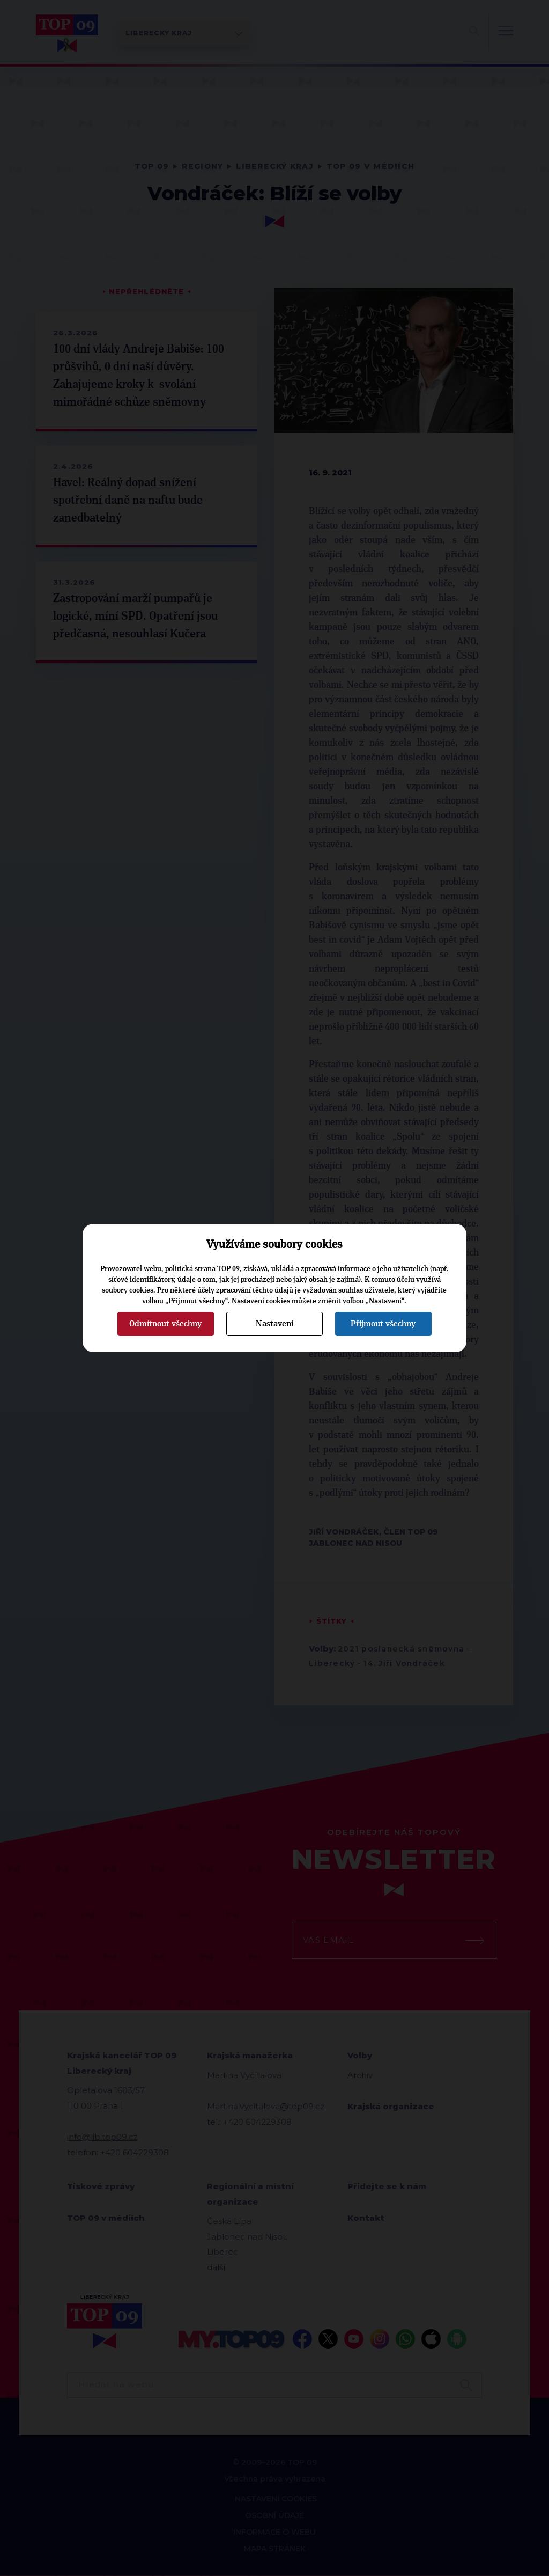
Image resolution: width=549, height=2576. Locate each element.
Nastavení (274, 1323)
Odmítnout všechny (165, 1323)
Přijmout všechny (383, 1323)
